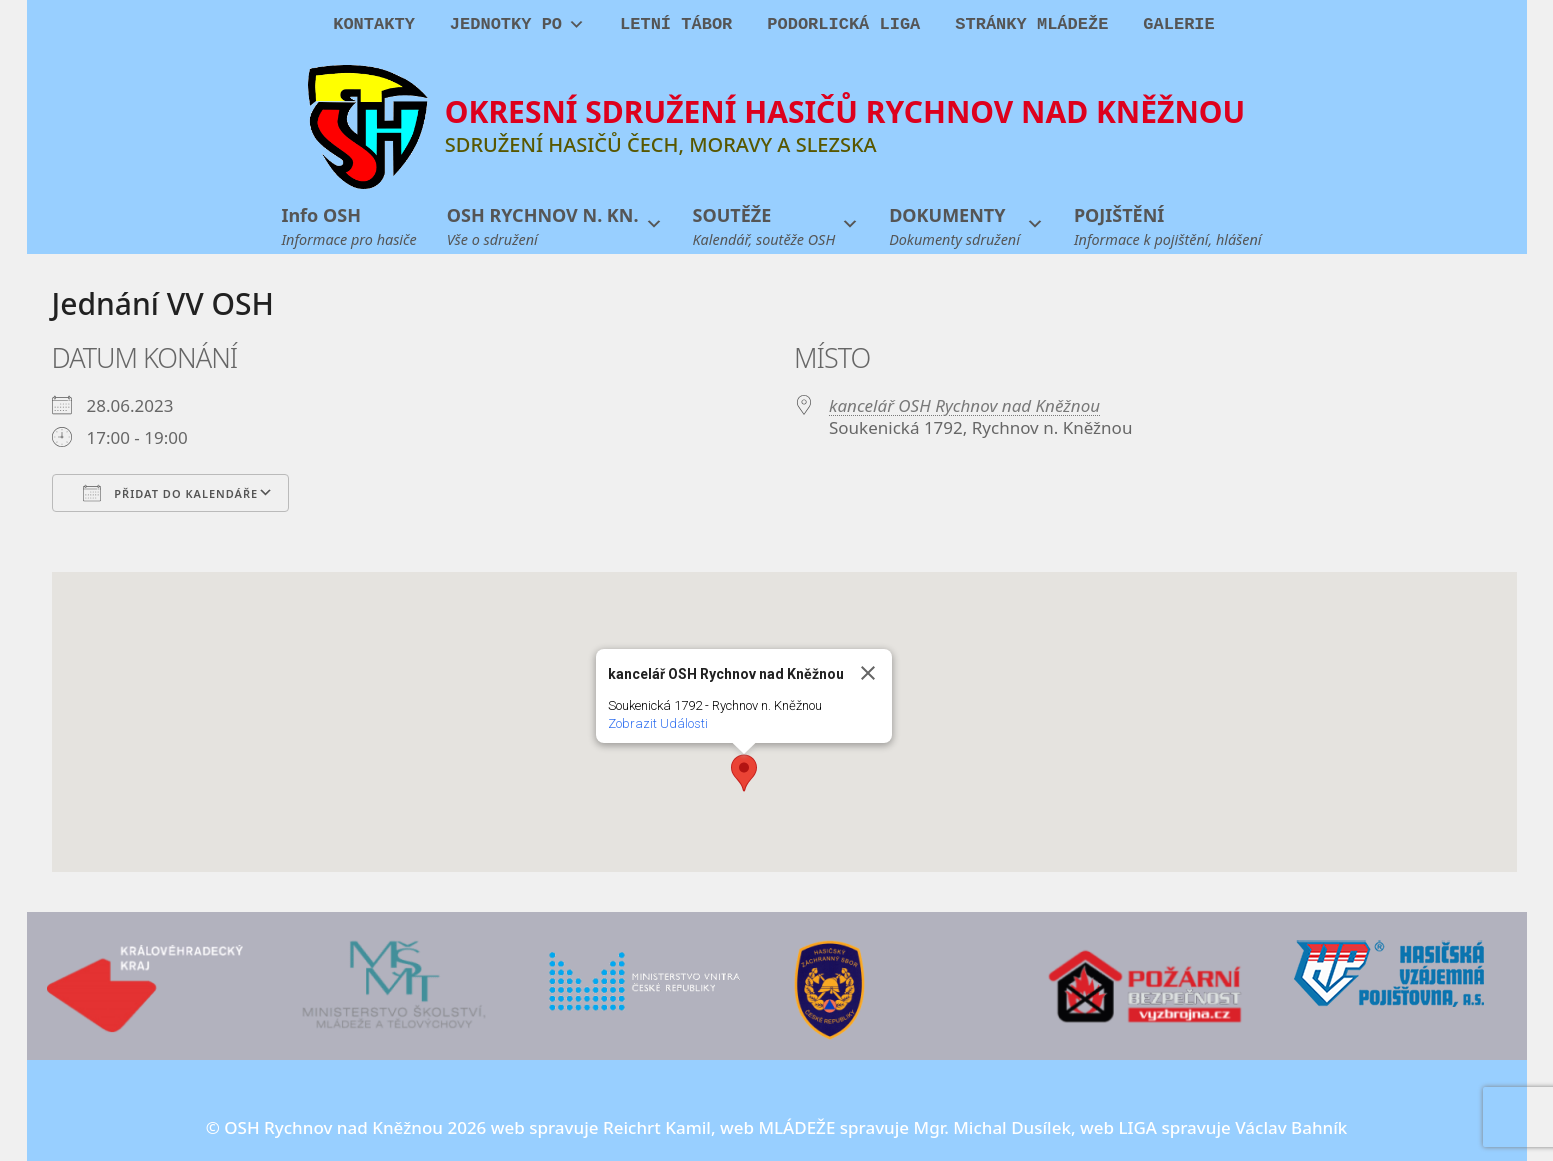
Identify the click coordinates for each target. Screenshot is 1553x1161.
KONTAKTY (374, 24)
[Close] (868, 673)
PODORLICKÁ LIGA (843, 24)
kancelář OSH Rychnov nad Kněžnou (964, 405)
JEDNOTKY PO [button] (517, 25)
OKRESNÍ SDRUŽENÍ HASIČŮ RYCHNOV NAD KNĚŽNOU (845, 111)
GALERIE (1178, 24)
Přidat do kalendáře (171, 493)
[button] (555, 224)
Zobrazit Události (658, 723)
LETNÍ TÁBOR (676, 24)
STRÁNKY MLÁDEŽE (1031, 24)
